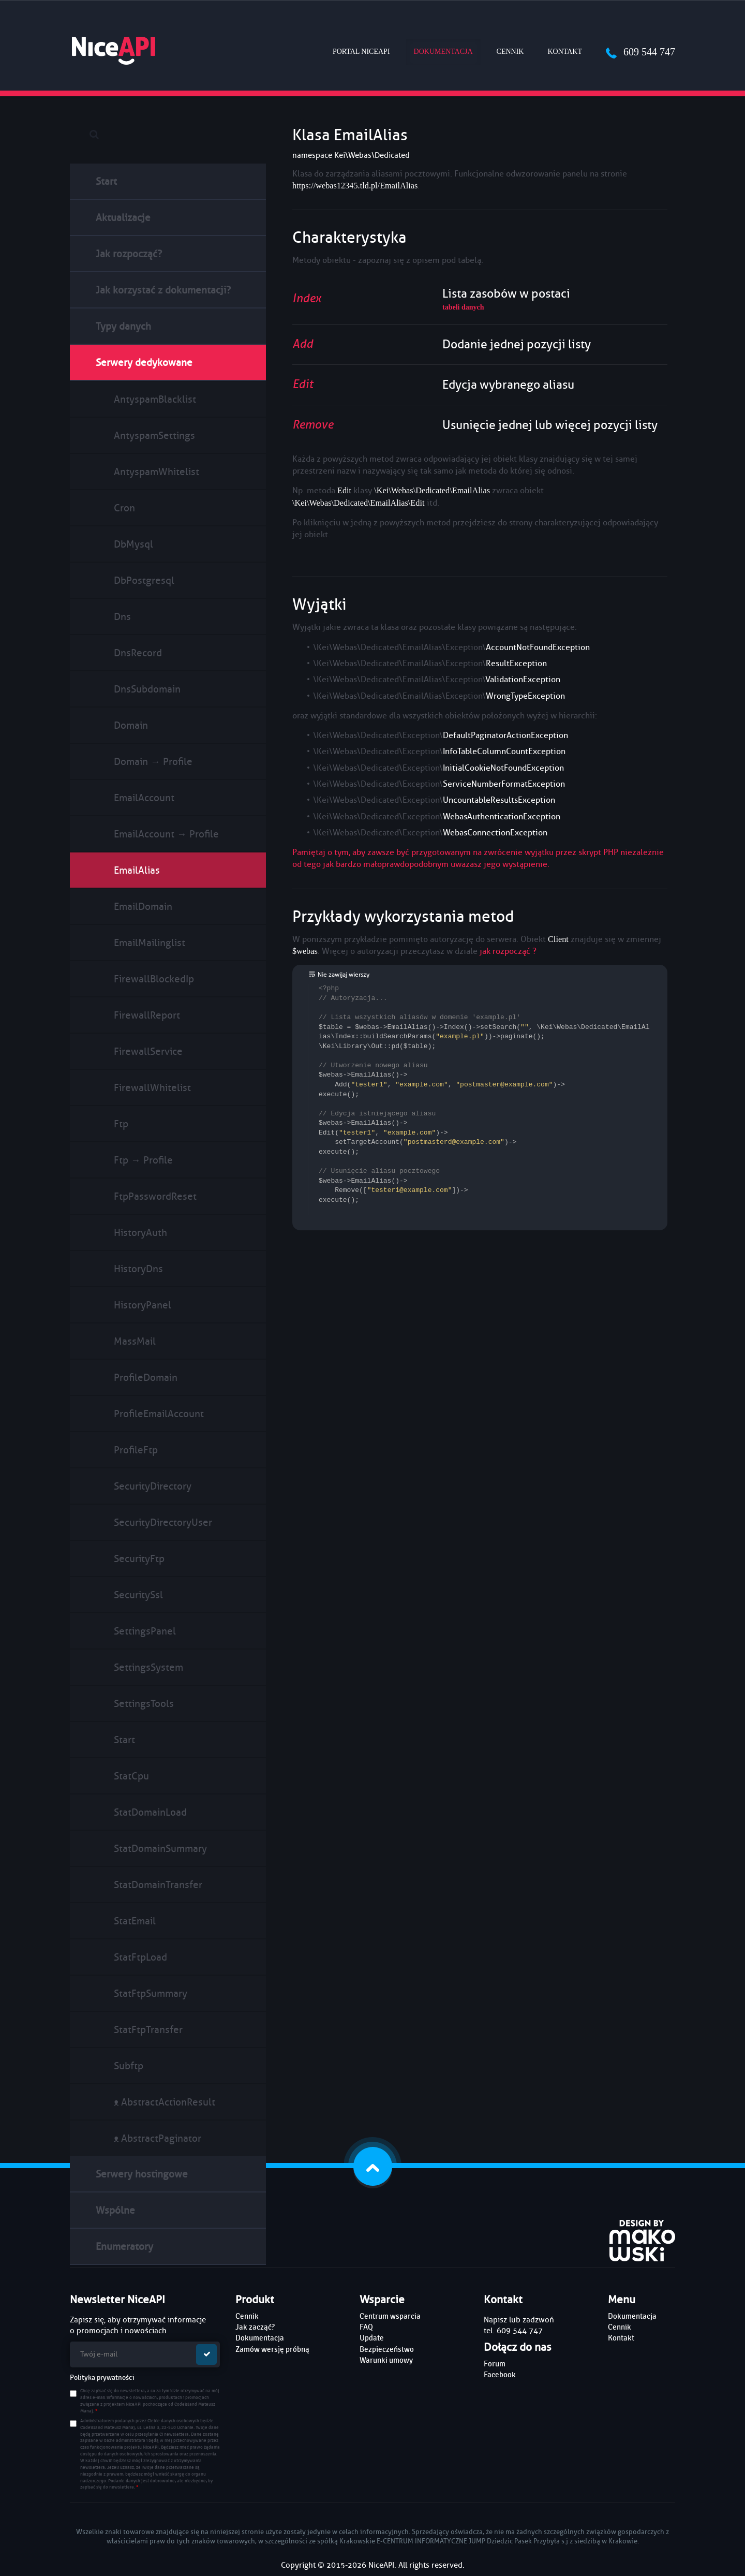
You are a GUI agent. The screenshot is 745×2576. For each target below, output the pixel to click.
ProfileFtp (136, 1450)
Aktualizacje (123, 218)
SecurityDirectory (152, 1486)
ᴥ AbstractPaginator (157, 2138)
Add (302, 343)
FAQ (366, 2327)
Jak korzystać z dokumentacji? (163, 290)
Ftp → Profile (143, 1160)
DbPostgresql (144, 580)
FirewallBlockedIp (154, 979)
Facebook (500, 2374)
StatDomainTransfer (158, 1885)
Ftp (121, 1124)
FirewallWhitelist (152, 1088)
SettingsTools (144, 1704)
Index (306, 298)
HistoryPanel (142, 1305)
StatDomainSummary (160, 1848)
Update (372, 2338)
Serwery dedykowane (144, 363)
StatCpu (131, 1776)
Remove (312, 424)
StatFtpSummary (150, 1993)
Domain (131, 725)
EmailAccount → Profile (166, 834)
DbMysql (133, 544)
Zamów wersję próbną (272, 2349)
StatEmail (135, 1921)
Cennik (510, 51)
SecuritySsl (138, 1595)
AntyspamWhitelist (156, 472)
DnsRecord (138, 653)
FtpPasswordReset (155, 1196)
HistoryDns (138, 1269)
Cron (124, 508)
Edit (302, 384)
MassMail (135, 1341)
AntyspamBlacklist (155, 399)
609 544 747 (640, 52)
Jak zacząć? (255, 2327)
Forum (494, 2363)
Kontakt (564, 51)
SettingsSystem (148, 1667)
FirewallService (148, 1051)
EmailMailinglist (149, 943)
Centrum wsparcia (390, 2316)
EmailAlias (137, 870)
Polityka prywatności (102, 2377)
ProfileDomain (145, 1377)
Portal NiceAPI (361, 51)
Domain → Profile (153, 762)
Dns (122, 617)
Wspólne (115, 2210)
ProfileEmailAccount (159, 1414)
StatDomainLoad (150, 1812)
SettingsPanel (145, 1631)
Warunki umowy (386, 2360)
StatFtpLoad (140, 1957)
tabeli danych (463, 307)
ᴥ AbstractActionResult (164, 2102)
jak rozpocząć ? (508, 951)
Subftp (128, 2066)
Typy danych (123, 326)
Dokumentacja (447, 50)
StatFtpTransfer (148, 2030)
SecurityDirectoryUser (163, 1522)
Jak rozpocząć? (129, 254)
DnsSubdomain (147, 689)
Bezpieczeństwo (387, 2349)
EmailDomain (143, 906)
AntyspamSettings (154, 435)
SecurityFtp (139, 1559)
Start (106, 181)
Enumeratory (124, 2247)
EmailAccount (144, 798)
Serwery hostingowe (142, 2174)
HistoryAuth (140, 1233)
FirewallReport (147, 1015)
